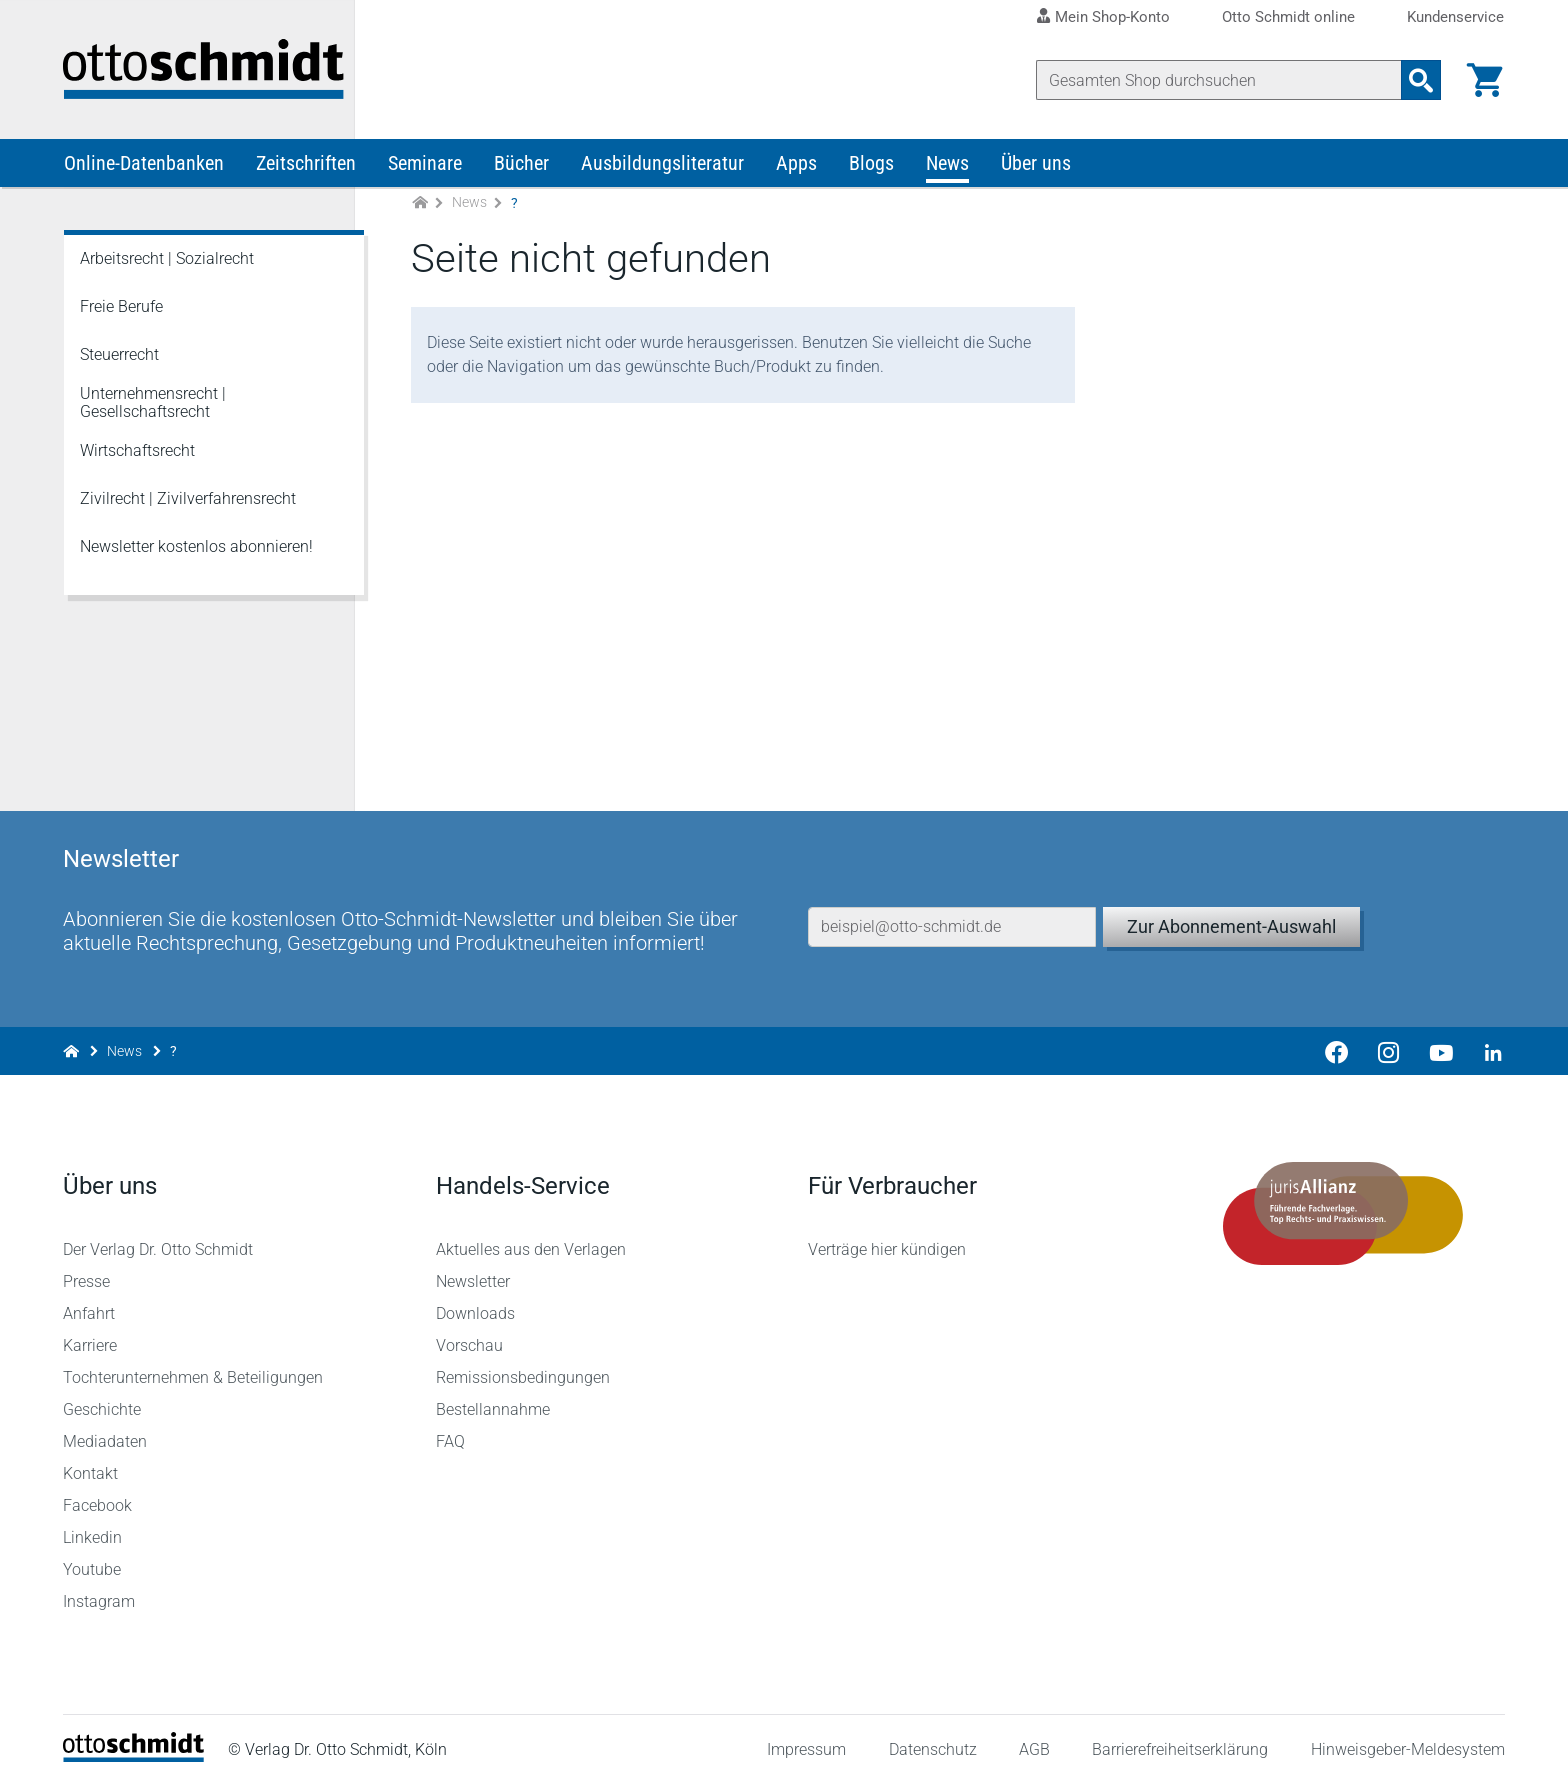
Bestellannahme (493, 1399)
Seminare (425, 168)
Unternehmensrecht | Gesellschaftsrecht (153, 407)
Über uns (1036, 168)
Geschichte (103, 1399)
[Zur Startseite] (420, 208)
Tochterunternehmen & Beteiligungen (194, 1367)
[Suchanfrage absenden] (1420, 80)
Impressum (806, 1740)
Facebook (98, 1495)
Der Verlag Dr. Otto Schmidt (159, 1239)
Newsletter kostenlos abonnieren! (196, 551)
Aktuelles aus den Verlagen (531, 1239)
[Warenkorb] (1484, 80)
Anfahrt (90, 1303)
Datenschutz (932, 1740)
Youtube (93, 1559)
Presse (87, 1271)
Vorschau (469, 1335)
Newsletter (473, 1271)
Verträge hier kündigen (887, 1239)
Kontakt (91, 1463)
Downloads (475, 1303)
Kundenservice (1455, 17)
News (947, 168)
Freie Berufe (121, 311)
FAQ (450, 1431)
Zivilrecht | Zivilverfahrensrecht (188, 503)
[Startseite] (134, 1746)
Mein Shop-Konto (1112, 17)
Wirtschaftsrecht (137, 455)
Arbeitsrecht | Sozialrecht (167, 263)
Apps (796, 168)
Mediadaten (106, 1431)
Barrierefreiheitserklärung (1180, 1740)
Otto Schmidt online (1288, 17)
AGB (1033, 1740)
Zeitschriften (306, 168)
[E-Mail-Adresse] (952, 908)
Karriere (91, 1335)
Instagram (100, 1591)
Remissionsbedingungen (523, 1367)
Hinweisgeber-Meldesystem (1407, 1740)
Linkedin (93, 1527)
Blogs (871, 168)
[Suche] (1218, 80)
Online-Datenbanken (144, 168)
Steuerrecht (119, 359)
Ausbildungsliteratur (662, 168)
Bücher (521, 168)
